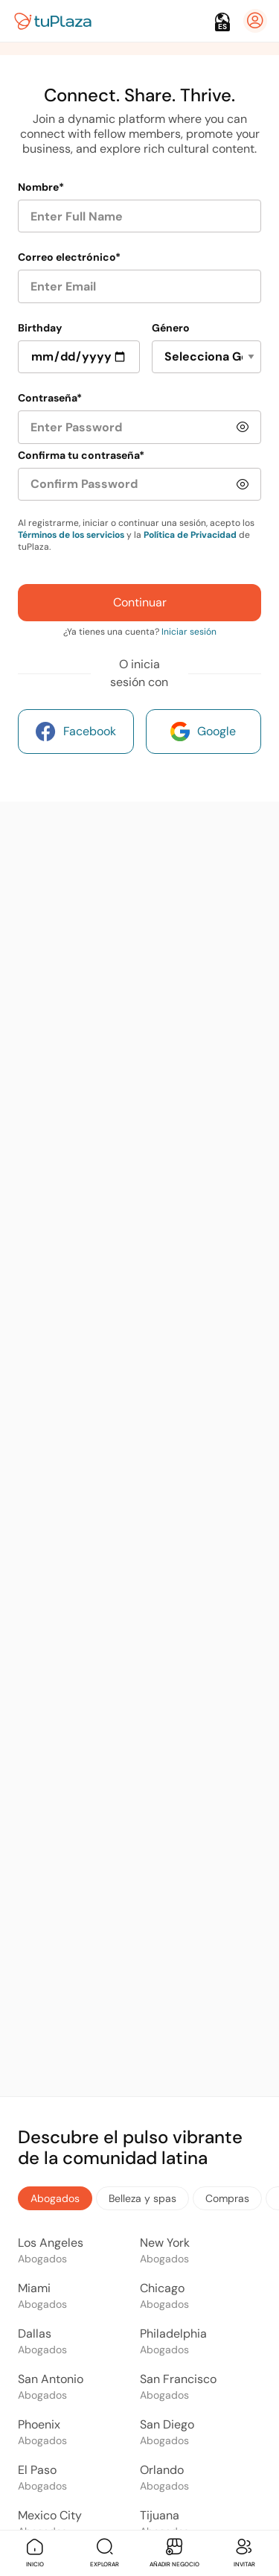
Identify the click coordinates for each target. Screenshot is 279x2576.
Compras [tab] (227, 2198)
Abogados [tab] (55, 2198)
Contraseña (50, 398)
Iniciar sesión (189, 632)
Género (171, 327)
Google (203, 731)
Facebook (76, 731)
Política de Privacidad (190, 535)
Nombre (41, 187)
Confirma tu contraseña (81, 455)
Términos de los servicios (71, 535)
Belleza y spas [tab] (142, 2198)
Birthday (40, 327)
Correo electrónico (69, 257)
